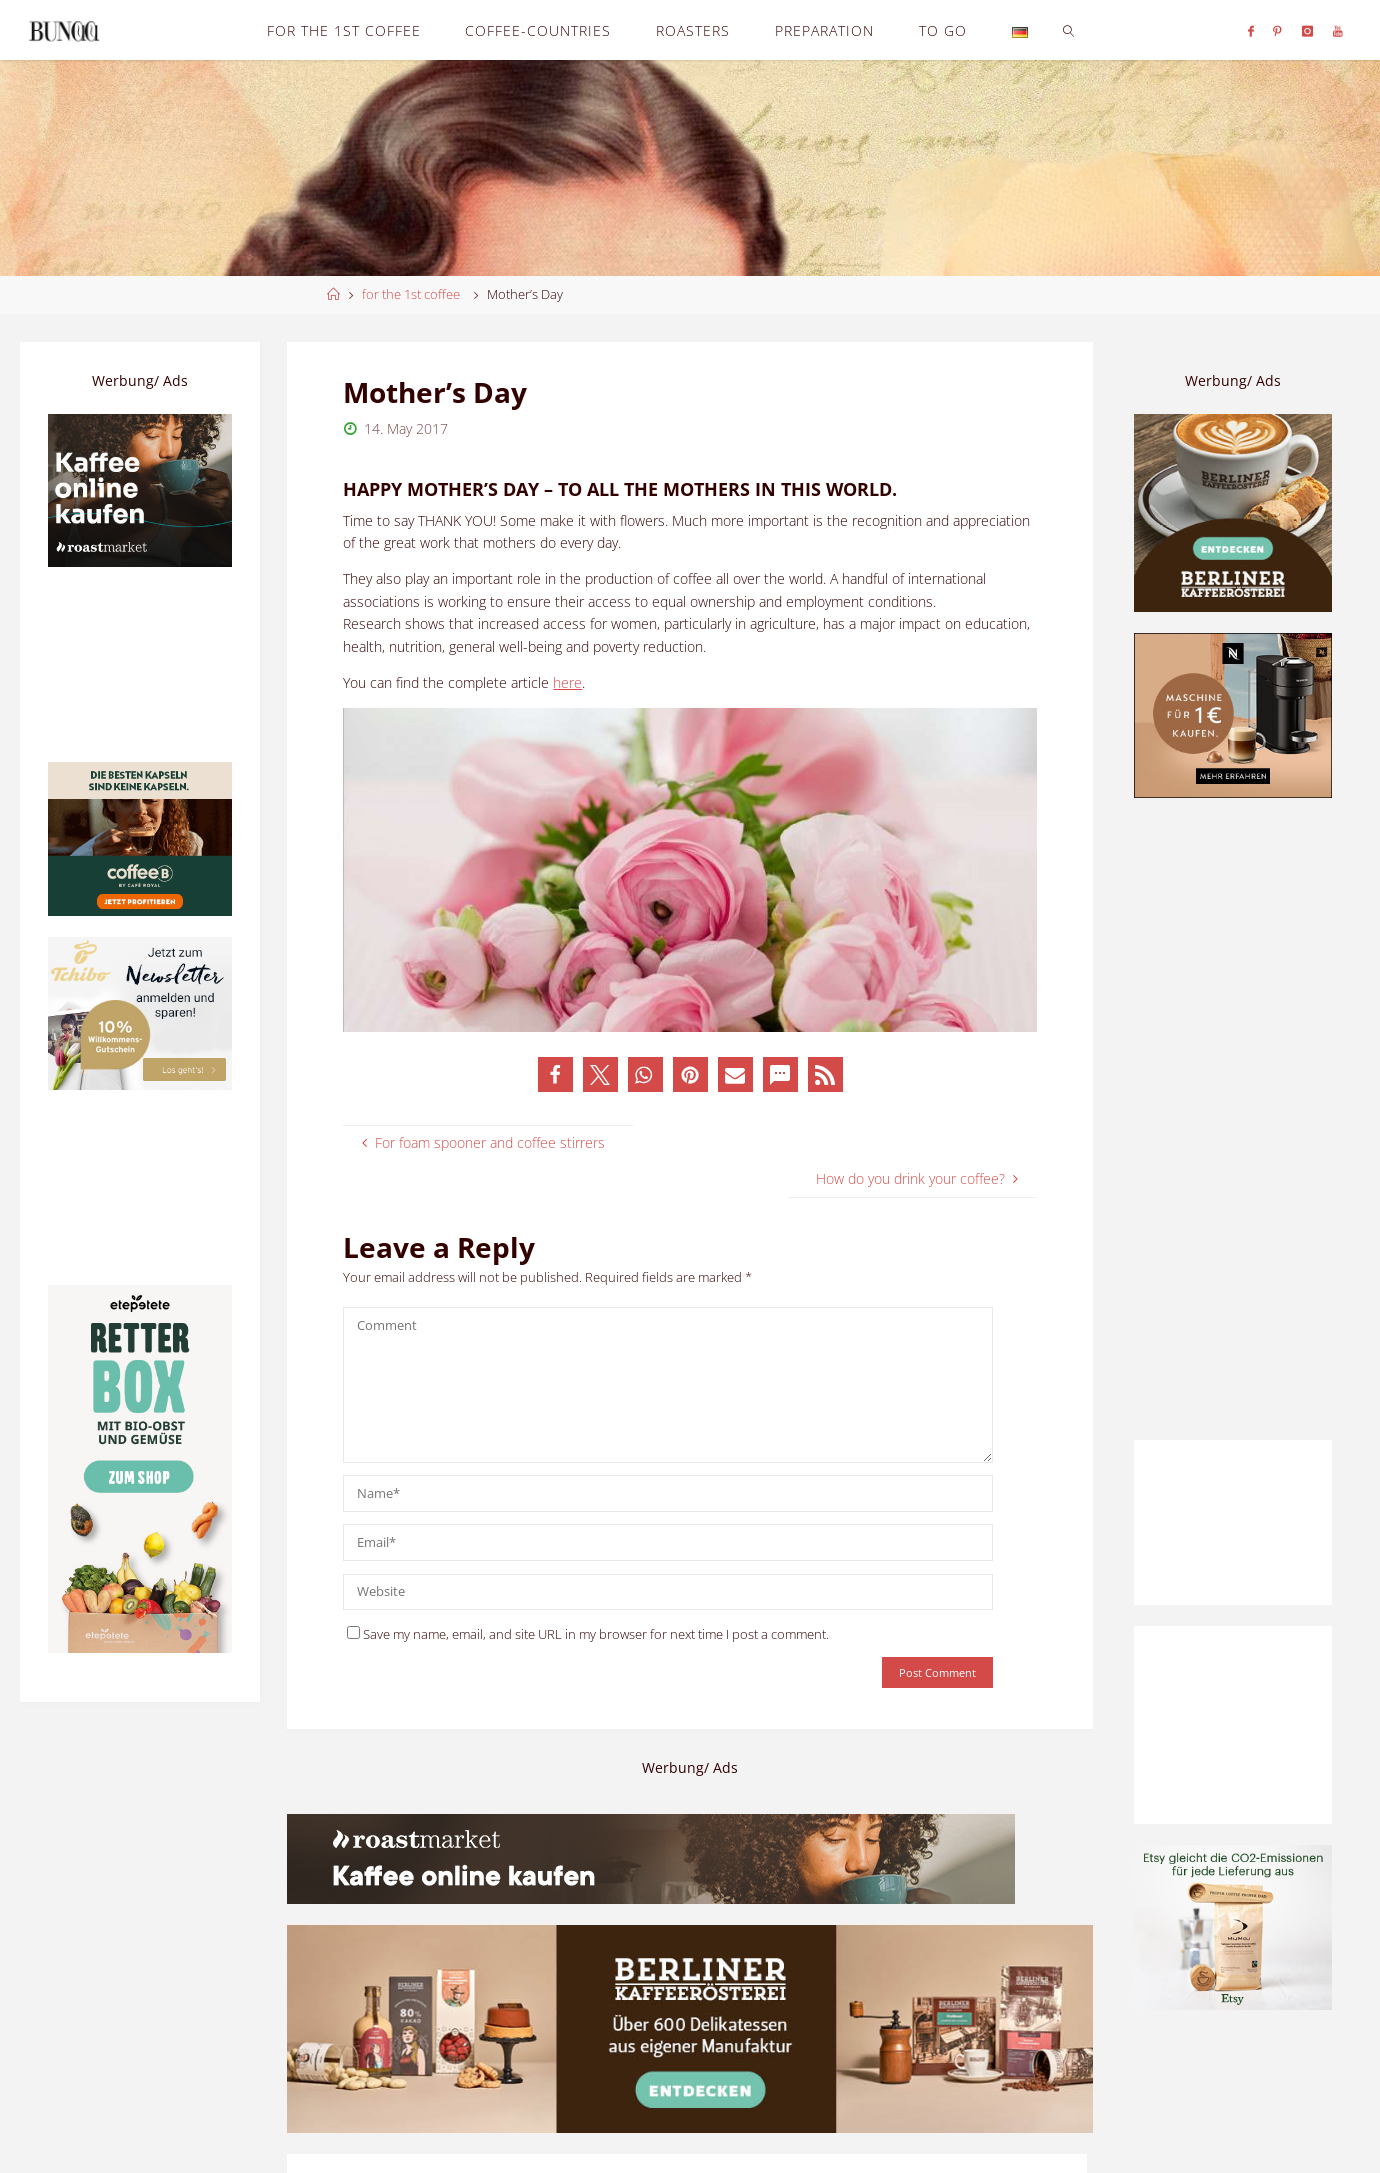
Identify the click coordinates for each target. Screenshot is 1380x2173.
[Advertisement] (1233, 1119)
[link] (1068, 30)
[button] (555, 1074)
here (567, 682)
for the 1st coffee (411, 294)
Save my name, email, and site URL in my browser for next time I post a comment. (588, 1634)
